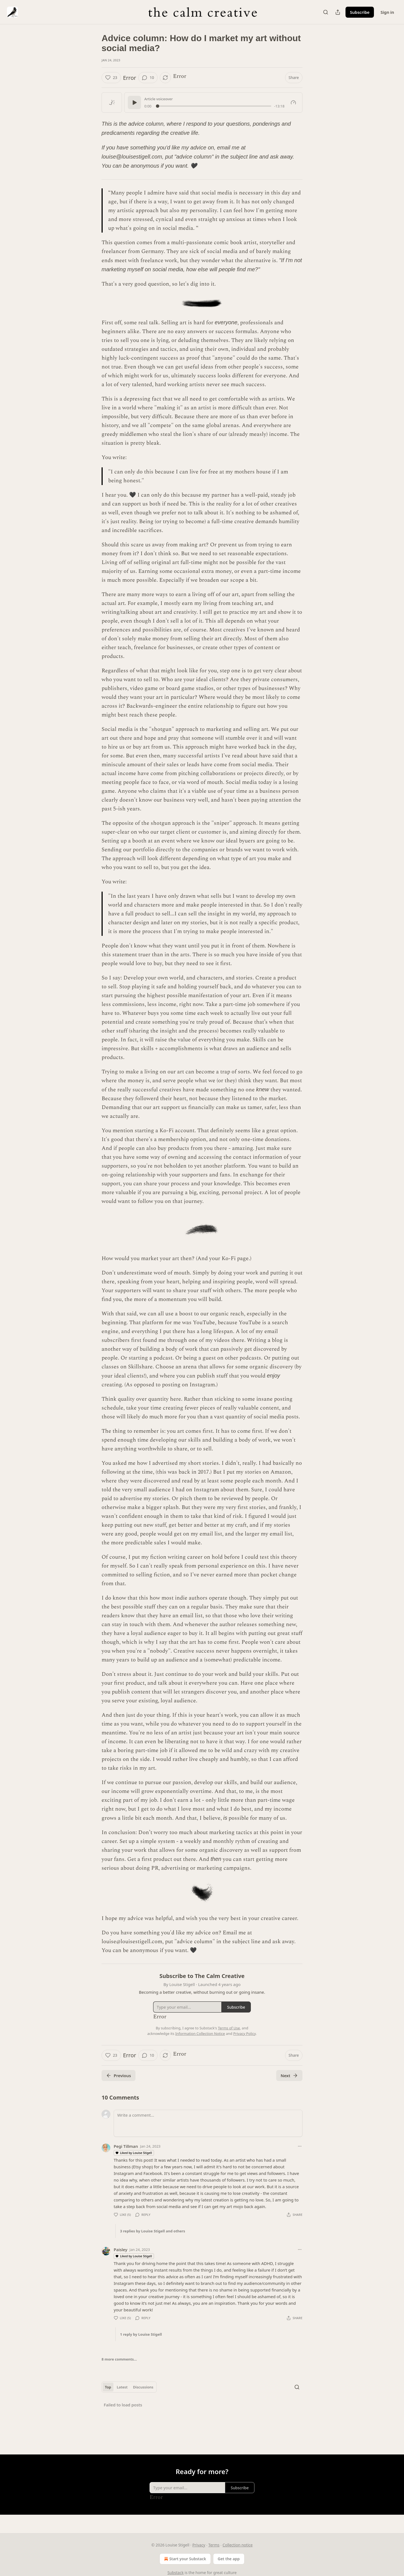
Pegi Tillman (126, 2146)
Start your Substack (184, 2559)
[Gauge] (293, 102)
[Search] (325, 12)
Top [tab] (108, 2387)
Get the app (229, 2558)
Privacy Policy (244, 2033)
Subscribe (360, 12)
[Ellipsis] (299, 2146)
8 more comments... (119, 2359)
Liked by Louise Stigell (133, 2153)
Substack (176, 2572)
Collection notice (237, 2545)
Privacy (198, 2545)
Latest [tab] (122, 2387)
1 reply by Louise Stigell (141, 2334)
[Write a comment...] (208, 2123)
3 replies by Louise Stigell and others (152, 2231)
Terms (213, 2545)
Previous (118, 2075)
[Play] (134, 102)
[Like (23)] (111, 77)
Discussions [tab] (143, 2387)
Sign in (387, 12)
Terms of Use (229, 2027)
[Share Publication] (337, 12)
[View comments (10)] (148, 77)
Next (289, 2075)
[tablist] (129, 2387)
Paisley (120, 2249)
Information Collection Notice (200, 2033)
